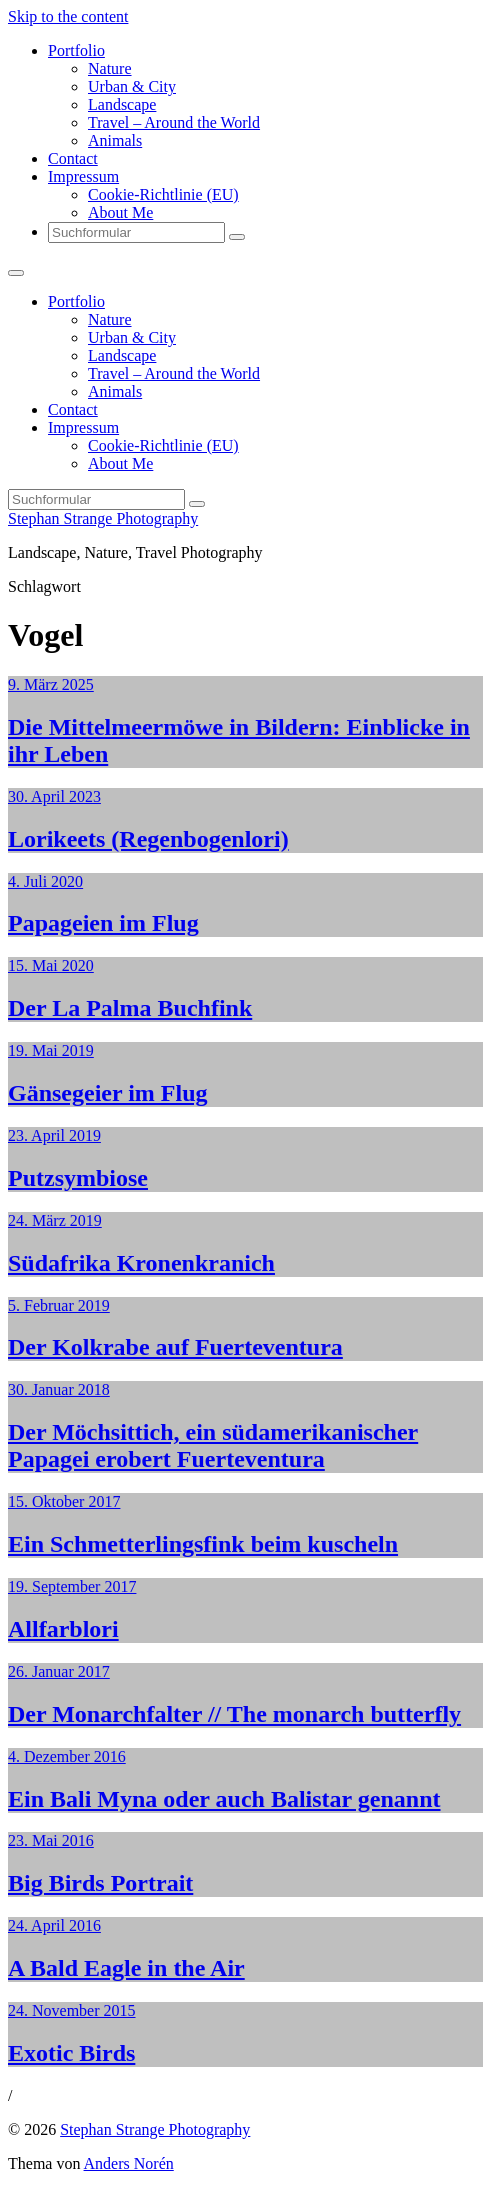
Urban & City (132, 86)
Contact (73, 158)
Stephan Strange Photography (103, 518)
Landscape (122, 104)
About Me (120, 212)
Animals (115, 140)
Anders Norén (129, 2163)
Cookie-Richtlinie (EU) (163, 194)
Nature (110, 68)
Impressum (83, 176)
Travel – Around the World (174, 122)
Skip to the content (68, 16)
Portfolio (76, 50)
